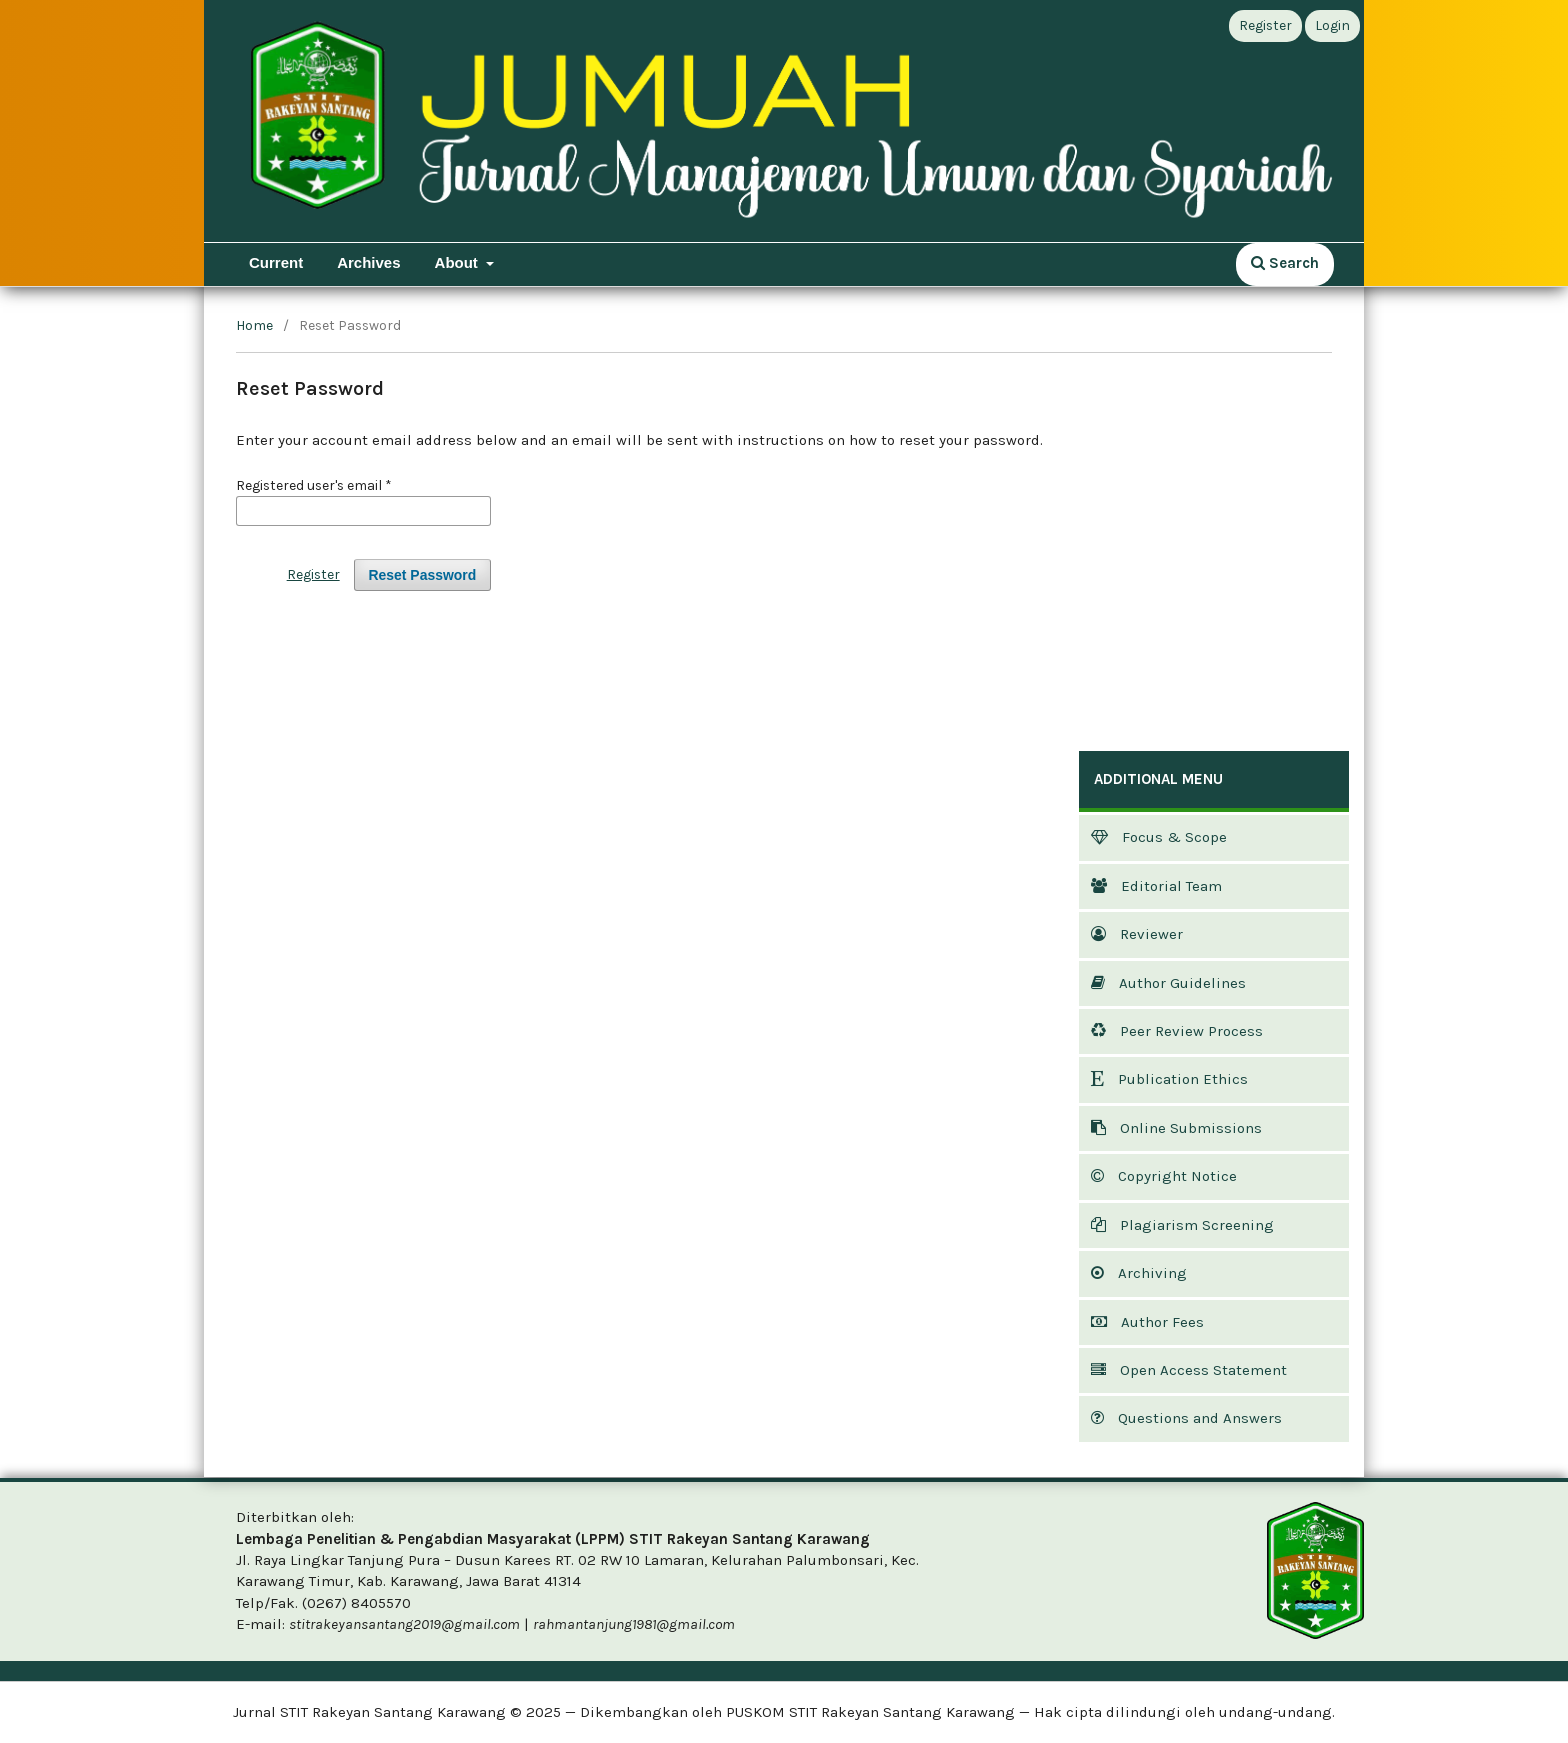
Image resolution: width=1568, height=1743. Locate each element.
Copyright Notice (1164, 1176)
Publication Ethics (1169, 1079)
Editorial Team (1156, 886)
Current (276, 262)
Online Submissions (1176, 1128)
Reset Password (423, 575)
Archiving (1139, 1273)
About (458, 262)
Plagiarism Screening (1182, 1225)
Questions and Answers (1186, 1418)
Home (254, 325)
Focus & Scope (1159, 837)
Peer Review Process (1177, 1031)
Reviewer (1137, 934)
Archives (368, 262)
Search (1285, 263)
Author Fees (1147, 1322)
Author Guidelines (1168, 983)
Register (1265, 25)
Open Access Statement (1189, 1370)
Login (1332, 25)
